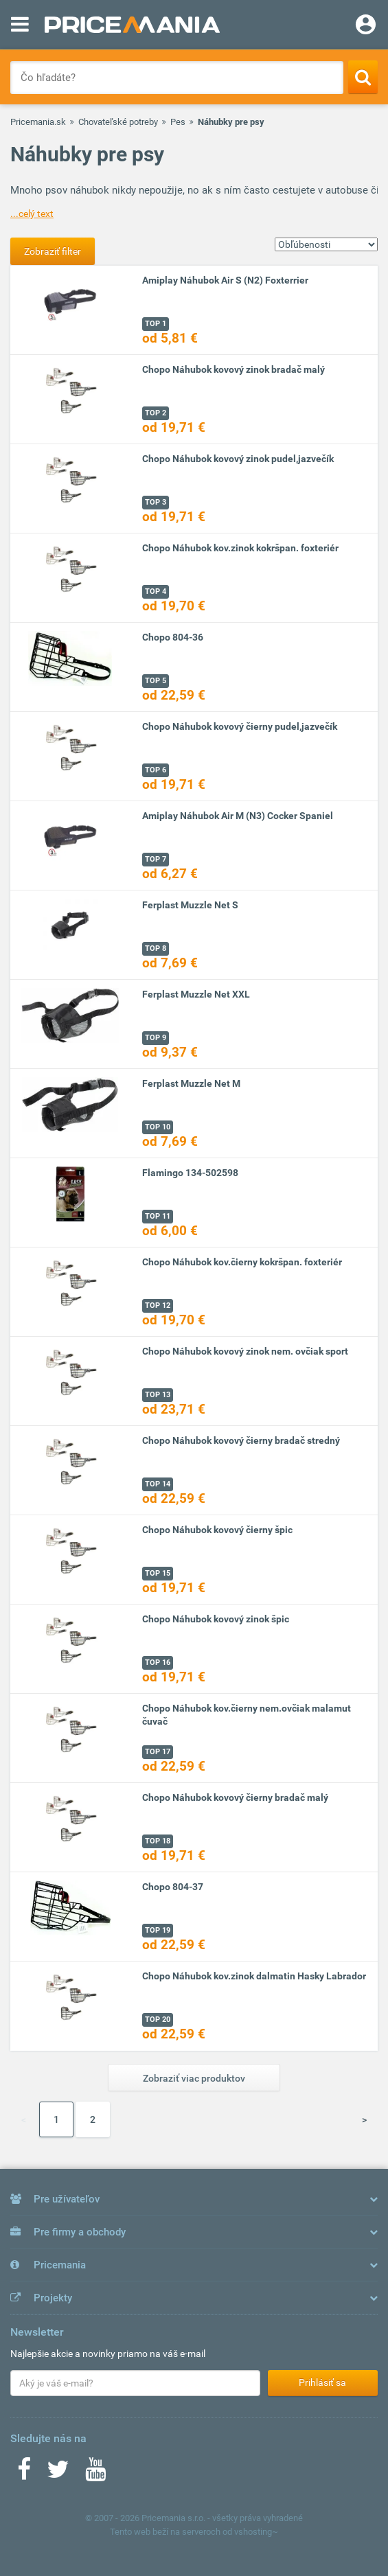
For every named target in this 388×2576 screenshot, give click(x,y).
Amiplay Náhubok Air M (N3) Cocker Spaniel (237, 815)
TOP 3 (155, 502)
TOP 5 (155, 680)
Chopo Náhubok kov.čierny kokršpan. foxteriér (242, 1261)
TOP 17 (157, 1751)
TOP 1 (155, 323)
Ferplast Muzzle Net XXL (196, 994)
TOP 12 (157, 1305)
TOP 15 (157, 1573)
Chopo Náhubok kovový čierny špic (217, 1529)
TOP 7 (155, 859)
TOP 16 (157, 1662)
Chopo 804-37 (172, 1886)
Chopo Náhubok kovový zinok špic (215, 1618)
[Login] (366, 26)
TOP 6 (155, 770)
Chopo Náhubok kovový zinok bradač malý (233, 369)
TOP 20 (157, 2019)
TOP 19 (157, 1930)
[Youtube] (95, 2473)
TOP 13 (157, 1394)
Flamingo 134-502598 (190, 1172)
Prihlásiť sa (322, 2382)
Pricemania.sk (38, 122)
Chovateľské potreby (118, 122)
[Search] (363, 76)
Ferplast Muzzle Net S (190, 904)
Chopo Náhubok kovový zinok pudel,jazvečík (238, 458)
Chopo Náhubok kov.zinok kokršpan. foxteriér (240, 547)
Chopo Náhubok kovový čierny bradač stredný (241, 1440)
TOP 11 (157, 1216)
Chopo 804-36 (172, 637)
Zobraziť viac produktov (194, 2078)
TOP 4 (155, 591)
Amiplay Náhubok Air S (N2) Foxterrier (225, 280)
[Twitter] (58, 2473)
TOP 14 (157, 1484)
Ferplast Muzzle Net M (191, 1083)
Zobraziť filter (52, 251)
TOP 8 (155, 948)
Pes (177, 122)
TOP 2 (155, 413)
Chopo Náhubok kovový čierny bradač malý (235, 1797)
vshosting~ (256, 2532)
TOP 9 (155, 1037)
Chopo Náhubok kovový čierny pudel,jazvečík (239, 726)
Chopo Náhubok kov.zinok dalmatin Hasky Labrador (254, 1975)
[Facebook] (24, 2473)
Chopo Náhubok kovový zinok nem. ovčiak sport (245, 1351)
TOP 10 (157, 1127)
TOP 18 (157, 1841)
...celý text (32, 213)
